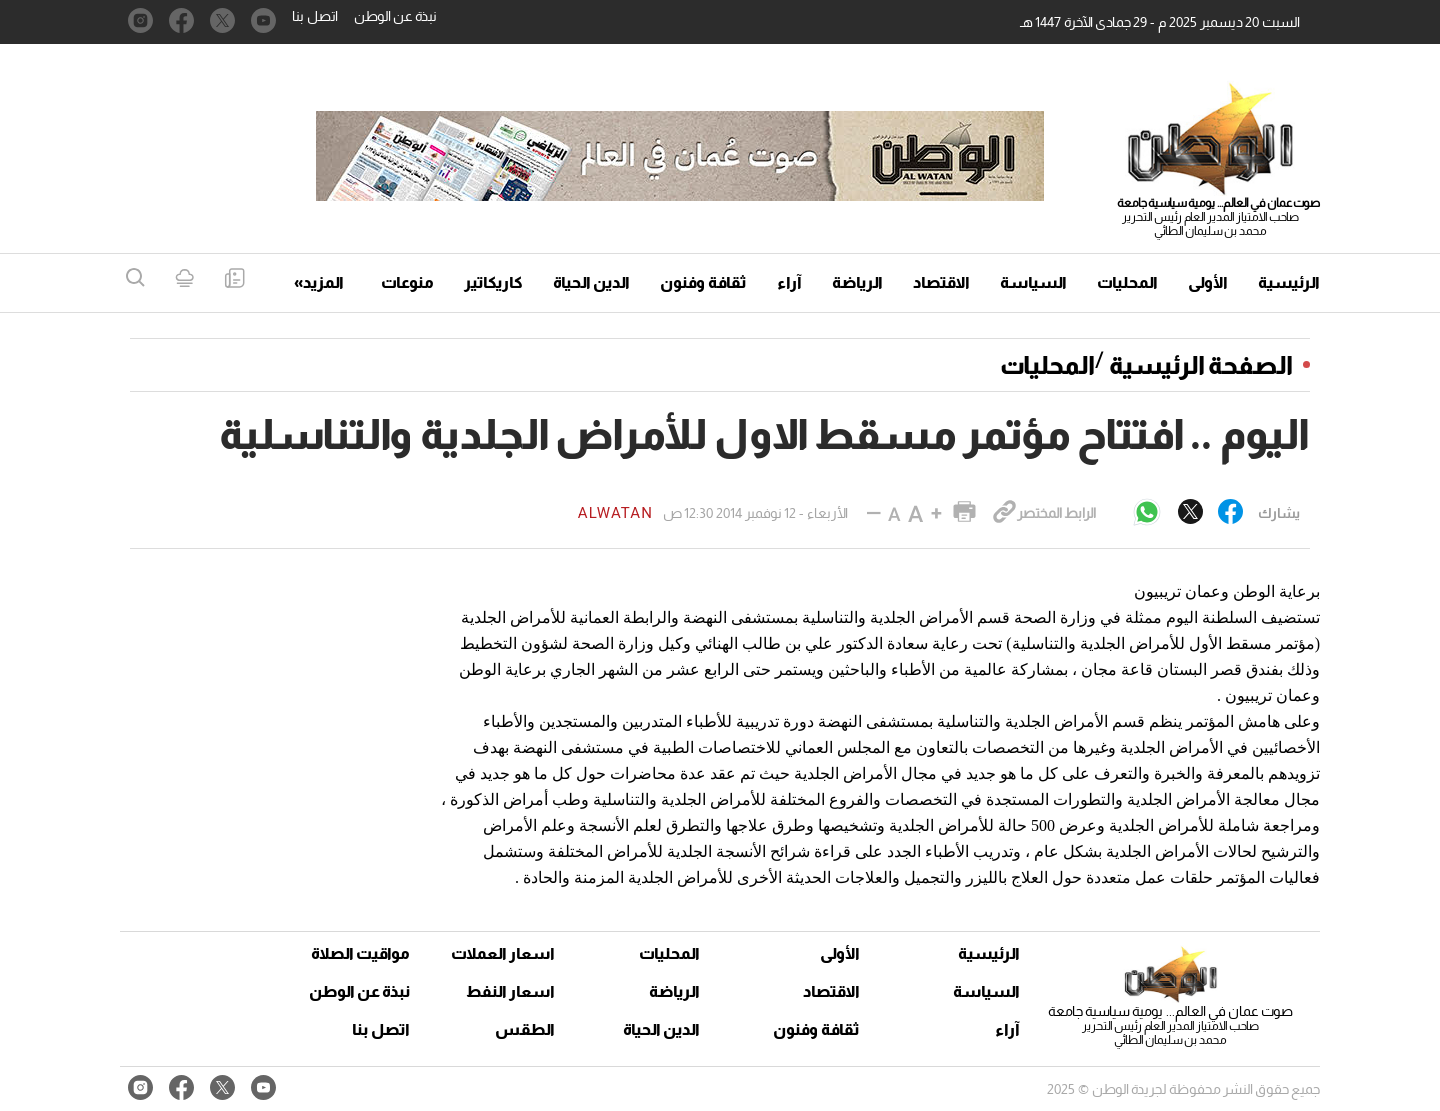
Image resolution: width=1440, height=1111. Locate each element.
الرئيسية (1289, 282)
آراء (789, 282)
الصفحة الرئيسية (1201, 365)
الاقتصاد (941, 282)
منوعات (407, 282)
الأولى (1208, 282)
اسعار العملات (505, 953)
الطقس (525, 1029)
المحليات (1127, 282)
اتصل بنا (315, 16)
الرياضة (857, 282)
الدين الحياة (591, 282)
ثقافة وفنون (703, 282)
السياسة (1033, 282)
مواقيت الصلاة (360, 953)
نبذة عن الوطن (395, 16)
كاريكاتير (493, 282)
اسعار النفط (510, 991)
